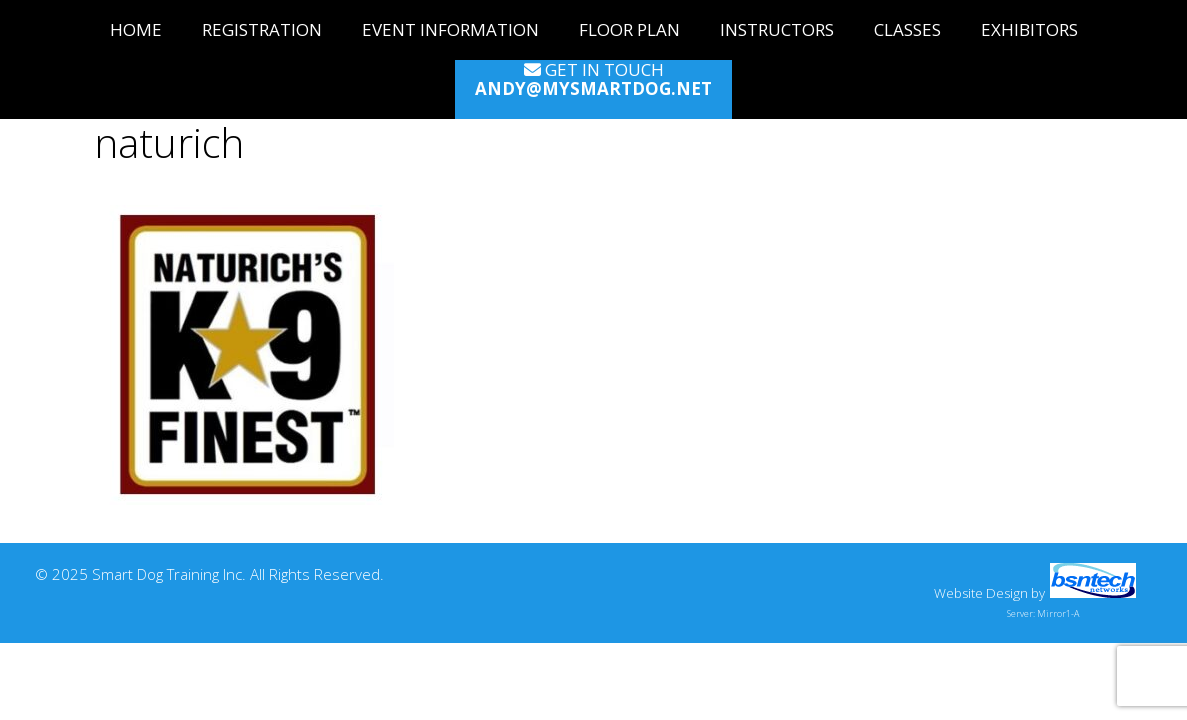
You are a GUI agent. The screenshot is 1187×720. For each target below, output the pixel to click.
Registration (262, 29)
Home (136, 29)
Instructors (777, 29)
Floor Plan (629, 29)
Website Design (981, 593)
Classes (907, 29)
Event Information (450, 29)
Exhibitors (1029, 29)
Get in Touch (593, 80)
